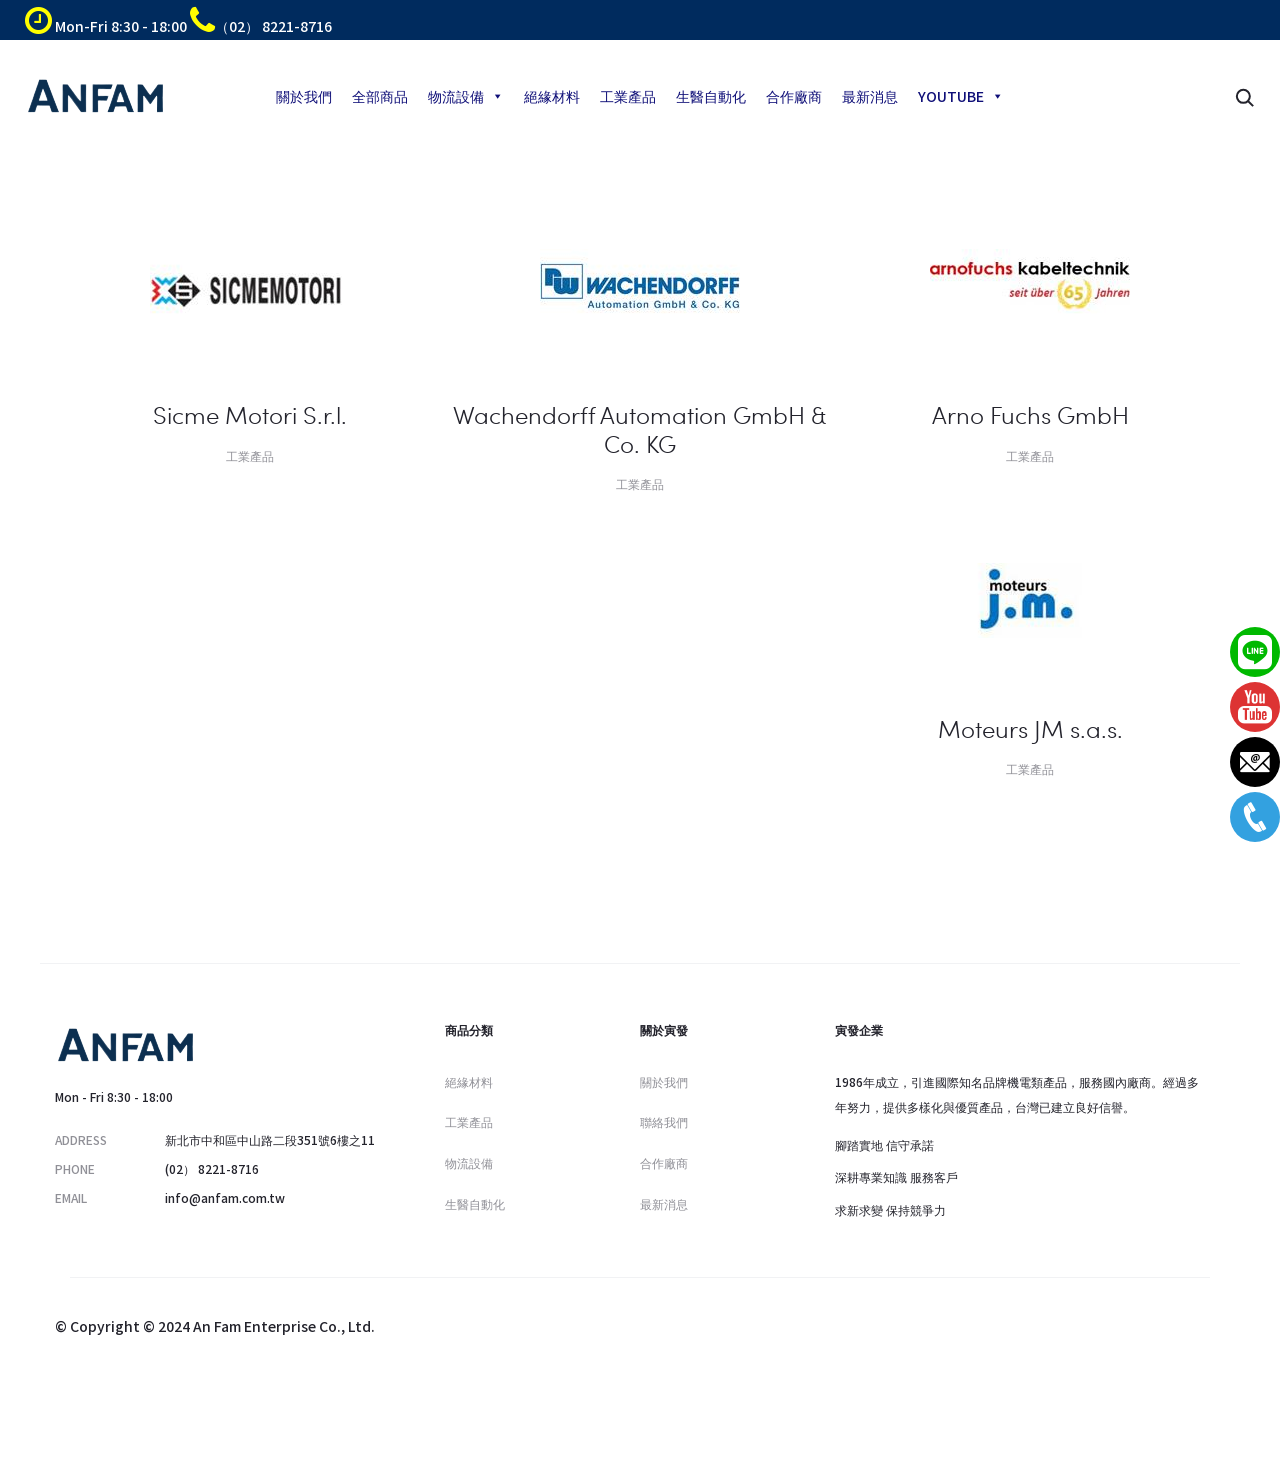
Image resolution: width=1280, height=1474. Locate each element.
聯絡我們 (664, 1121)
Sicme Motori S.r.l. (250, 414)
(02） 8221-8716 (212, 1168)
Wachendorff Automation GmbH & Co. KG (640, 429)
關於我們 (304, 96)
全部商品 (380, 96)
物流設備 (466, 96)
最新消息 (870, 96)
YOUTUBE (961, 96)
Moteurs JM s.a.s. (1030, 728)
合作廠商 (794, 96)
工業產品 (628, 96)
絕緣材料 (552, 96)
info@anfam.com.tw (225, 1197)
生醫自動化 (711, 96)
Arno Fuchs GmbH (1030, 414)
